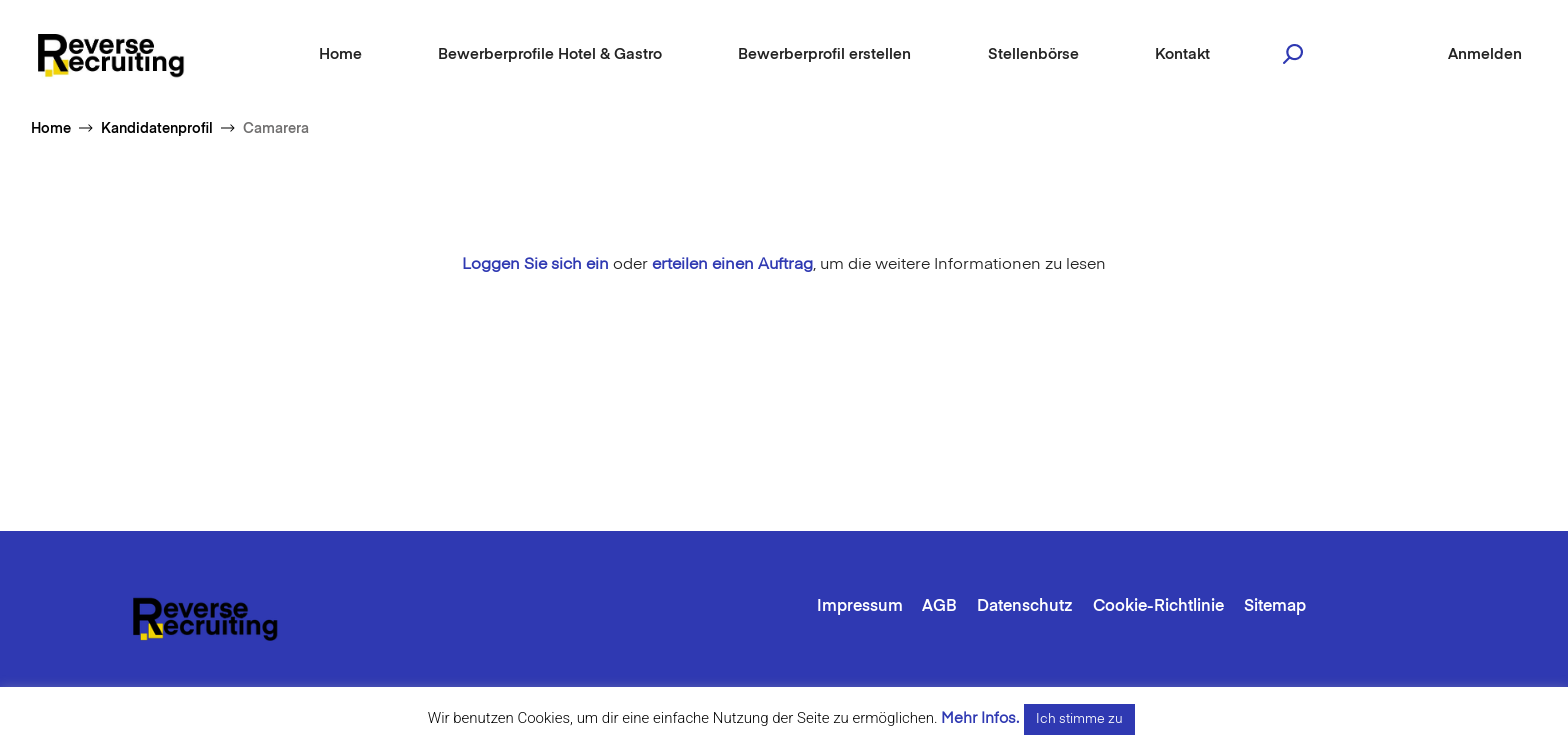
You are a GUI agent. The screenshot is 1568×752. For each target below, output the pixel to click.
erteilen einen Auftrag (732, 265)
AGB (939, 607)
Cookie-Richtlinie (1158, 607)
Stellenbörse (1033, 54)
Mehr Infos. (980, 718)
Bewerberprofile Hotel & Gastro (550, 54)
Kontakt (1182, 54)
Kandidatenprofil (157, 129)
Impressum (860, 607)
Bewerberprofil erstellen (824, 54)
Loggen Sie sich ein (535, 265)
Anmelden (1485, 54)
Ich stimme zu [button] (1079, 719)
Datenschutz (1025, 607)
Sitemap (1275, 607)
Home (340, 54)
